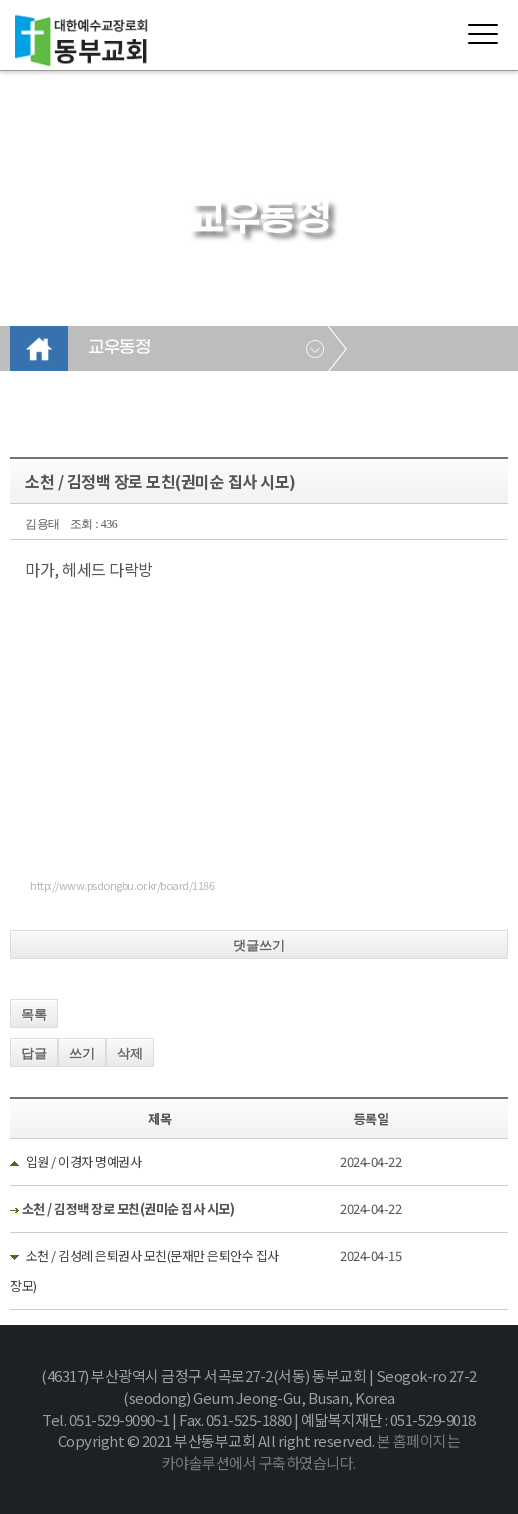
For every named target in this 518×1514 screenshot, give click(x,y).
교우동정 (119, 348)
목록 (34, 1014)
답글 (34, 1053)
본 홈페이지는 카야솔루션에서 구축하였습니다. (311, 1451)
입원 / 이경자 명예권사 (84, 1161)
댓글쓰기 (259, 945)
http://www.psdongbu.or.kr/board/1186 (122, 885)
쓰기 (82, 1053)
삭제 (130, 1053)
